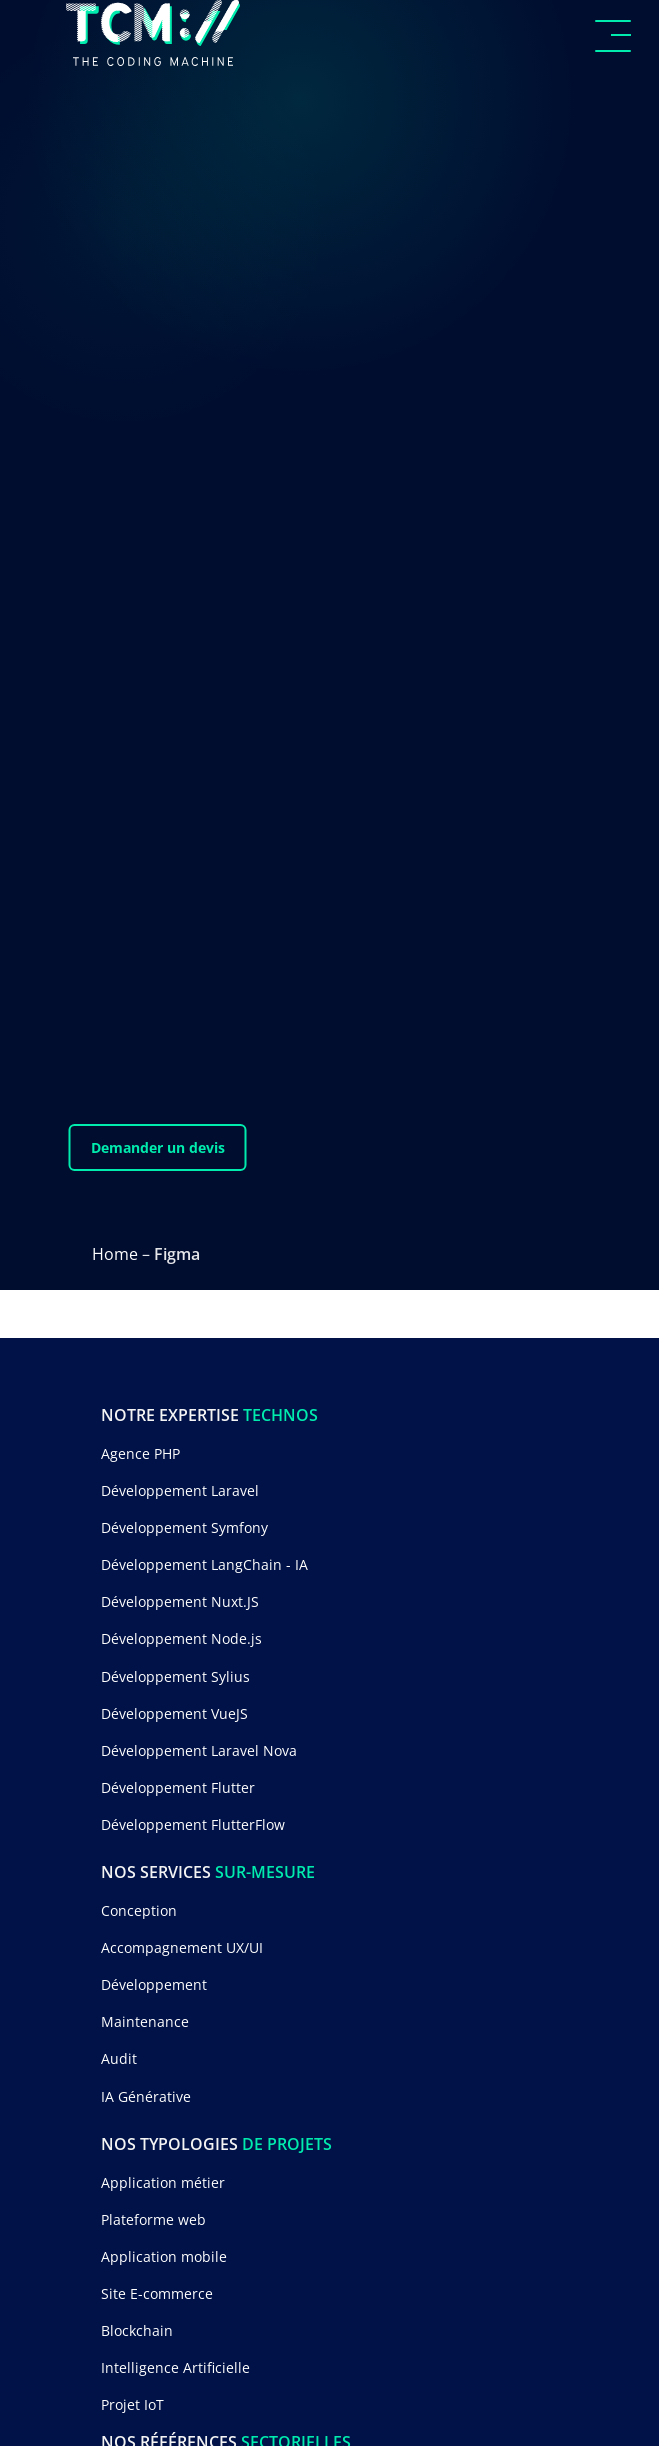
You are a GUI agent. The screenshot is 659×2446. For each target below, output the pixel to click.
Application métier (163, 2182)
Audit (119, 2058)
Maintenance (145, 2021)
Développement (154, 1984)
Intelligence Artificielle (175, 2367)
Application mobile (164, 2256)
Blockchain (137, 2330)
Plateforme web (153, 2219)
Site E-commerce (157, 2293)
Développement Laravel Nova (199, 1750)
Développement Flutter (178, 1787)
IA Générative (146, 2096)
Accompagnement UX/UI (182, 1947)
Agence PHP (140, 1453)
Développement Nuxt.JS (180, 1601)
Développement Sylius (175, 1676)
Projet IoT (132, 2404)
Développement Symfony (184, 1527)
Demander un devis (158, 1147)
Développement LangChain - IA (204, 1564)
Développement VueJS (174, 1713)
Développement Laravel (180, 1490)
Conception (139, 1910)
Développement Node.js (181, 1638)
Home (115, 1254)
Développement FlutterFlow (193, 1824)
